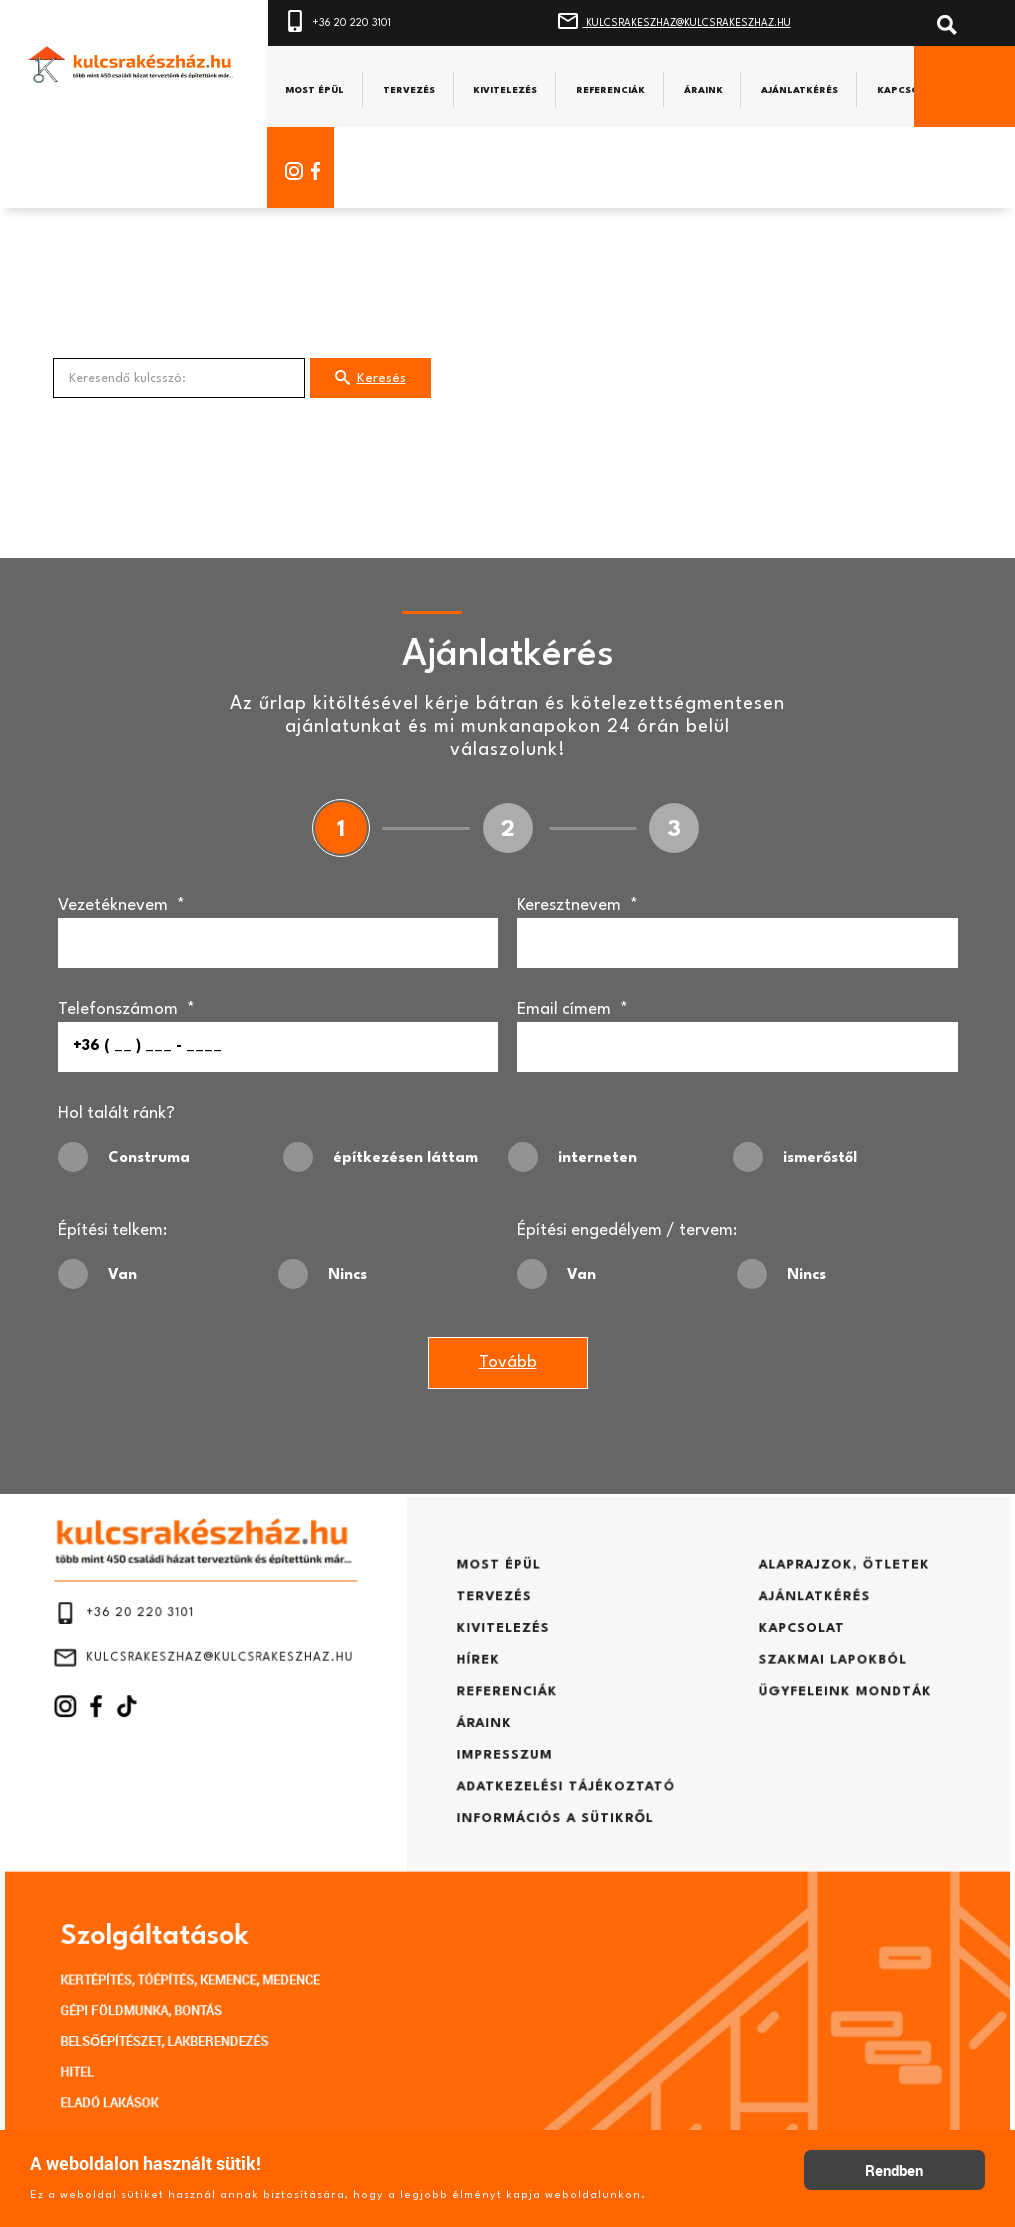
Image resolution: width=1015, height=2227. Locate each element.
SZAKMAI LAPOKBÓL (762, 1696)
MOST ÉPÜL (500, 1621)
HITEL (169, 2019)
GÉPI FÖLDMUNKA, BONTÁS (219, 1971)
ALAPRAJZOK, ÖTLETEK (771, 1621)
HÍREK (484, 1696)
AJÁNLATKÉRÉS (748, 1646)
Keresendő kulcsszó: (53, 361)
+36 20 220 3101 (350, 19)
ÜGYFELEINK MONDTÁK (772, 1721)
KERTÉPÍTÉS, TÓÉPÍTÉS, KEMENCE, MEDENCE (258, 1947)
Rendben (894, 2170)
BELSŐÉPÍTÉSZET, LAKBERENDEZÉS (237, 1995)
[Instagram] (289, 170)
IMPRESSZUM (504, 1771)
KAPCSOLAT (738, 1671)
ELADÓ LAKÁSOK (194, 2043)
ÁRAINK (489, 1746)
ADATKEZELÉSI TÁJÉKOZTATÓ (553, 1796)
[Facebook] (324, 170)
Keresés (370, 381)
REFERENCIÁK (506, 1721)
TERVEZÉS (496, 1646)
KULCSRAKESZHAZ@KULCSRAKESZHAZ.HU (698, 19)
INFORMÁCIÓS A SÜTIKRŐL (544, 1821)
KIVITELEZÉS (503, 1671)
